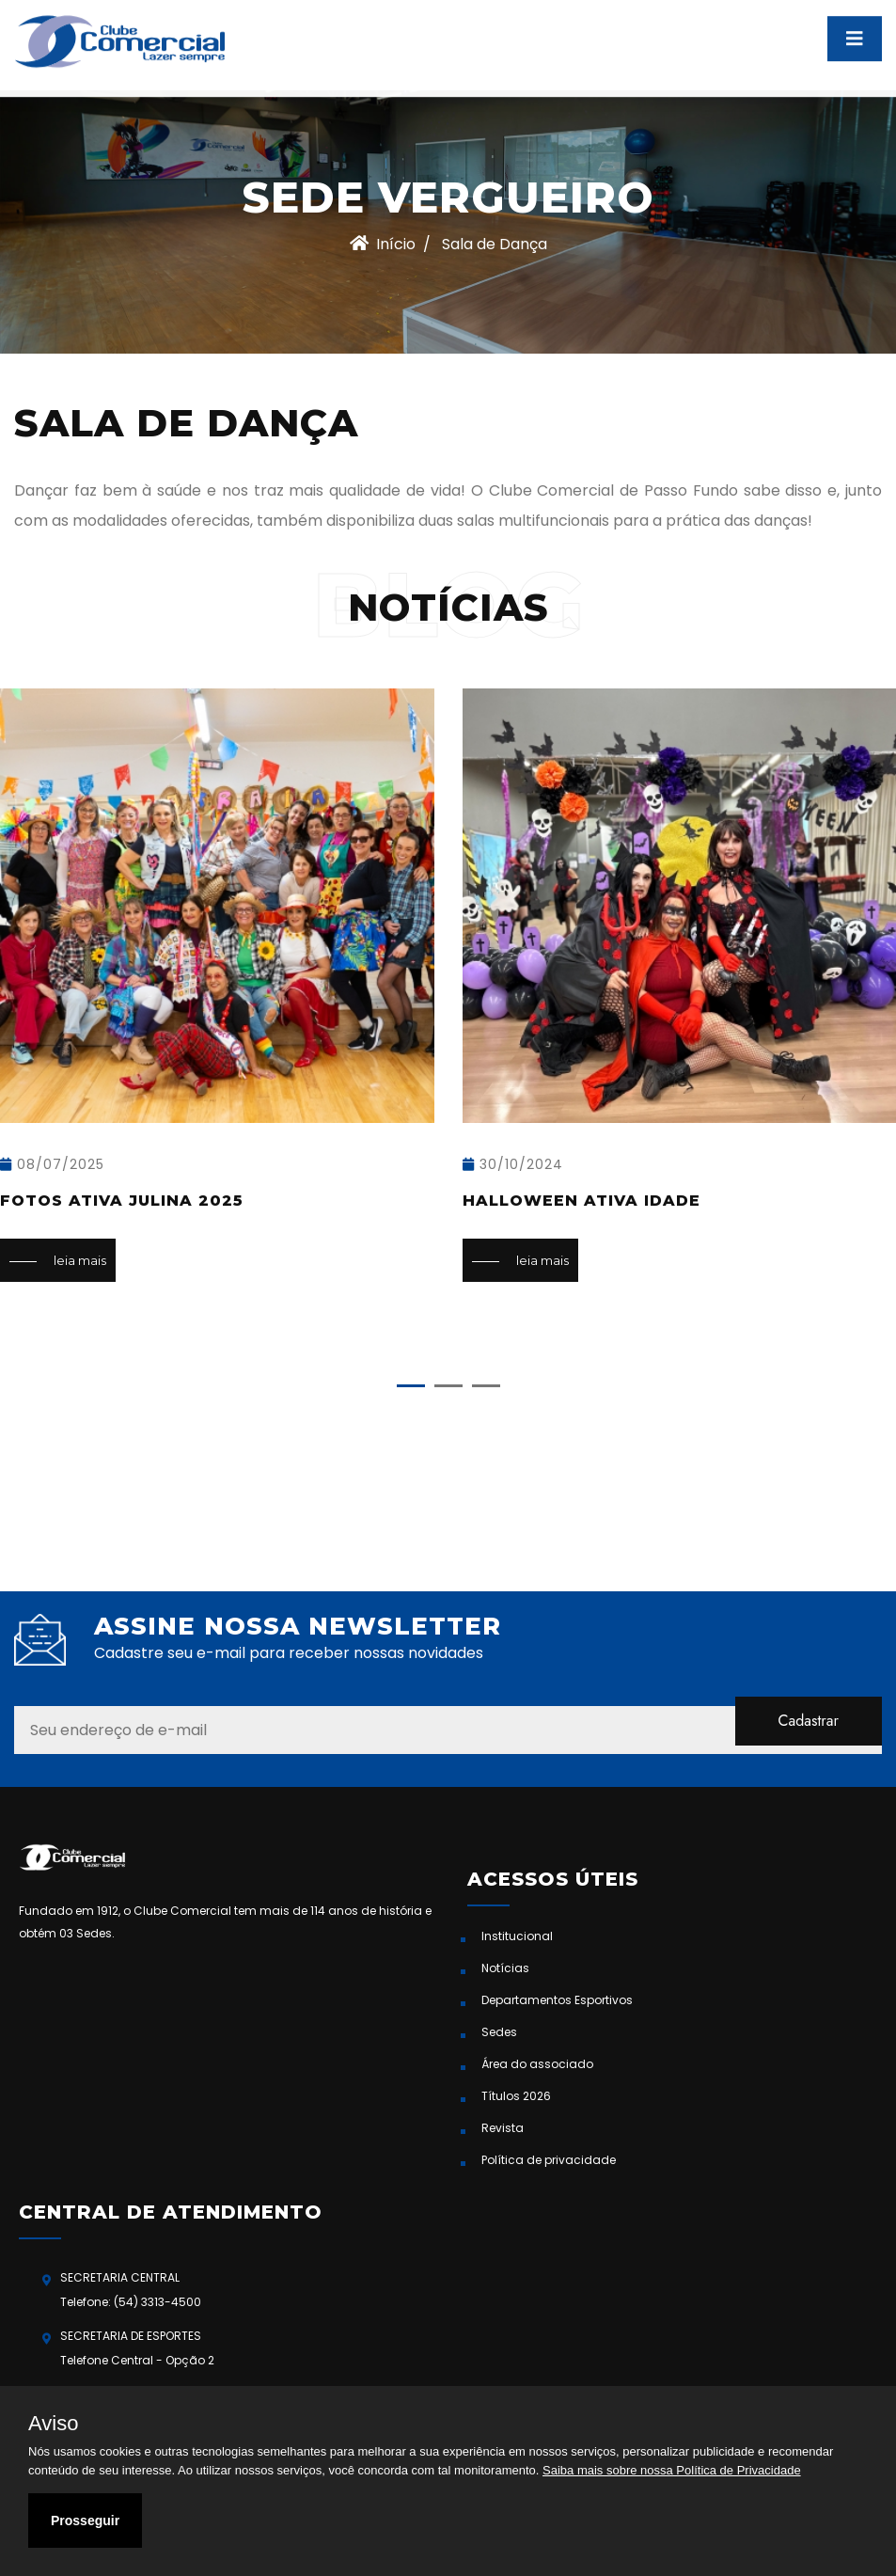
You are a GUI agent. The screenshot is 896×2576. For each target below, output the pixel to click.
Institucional (517, 1936)
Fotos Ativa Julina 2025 (122, 1200)
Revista (502, 2128)
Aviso (53, 2423)
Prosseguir (85, 2520)
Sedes (499, 2032)
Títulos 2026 (516, 2096)
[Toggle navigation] (854, 29)
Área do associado (537, 2064)
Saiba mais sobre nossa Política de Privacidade (671, 2470)
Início (383, 244)
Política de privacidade (548, 2160)
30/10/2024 (513, 1164)
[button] (411, 1385)
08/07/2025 (52, 1164)
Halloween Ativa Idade (581, 1200)
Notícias (505, 1968)
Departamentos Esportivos (557, 2000)
